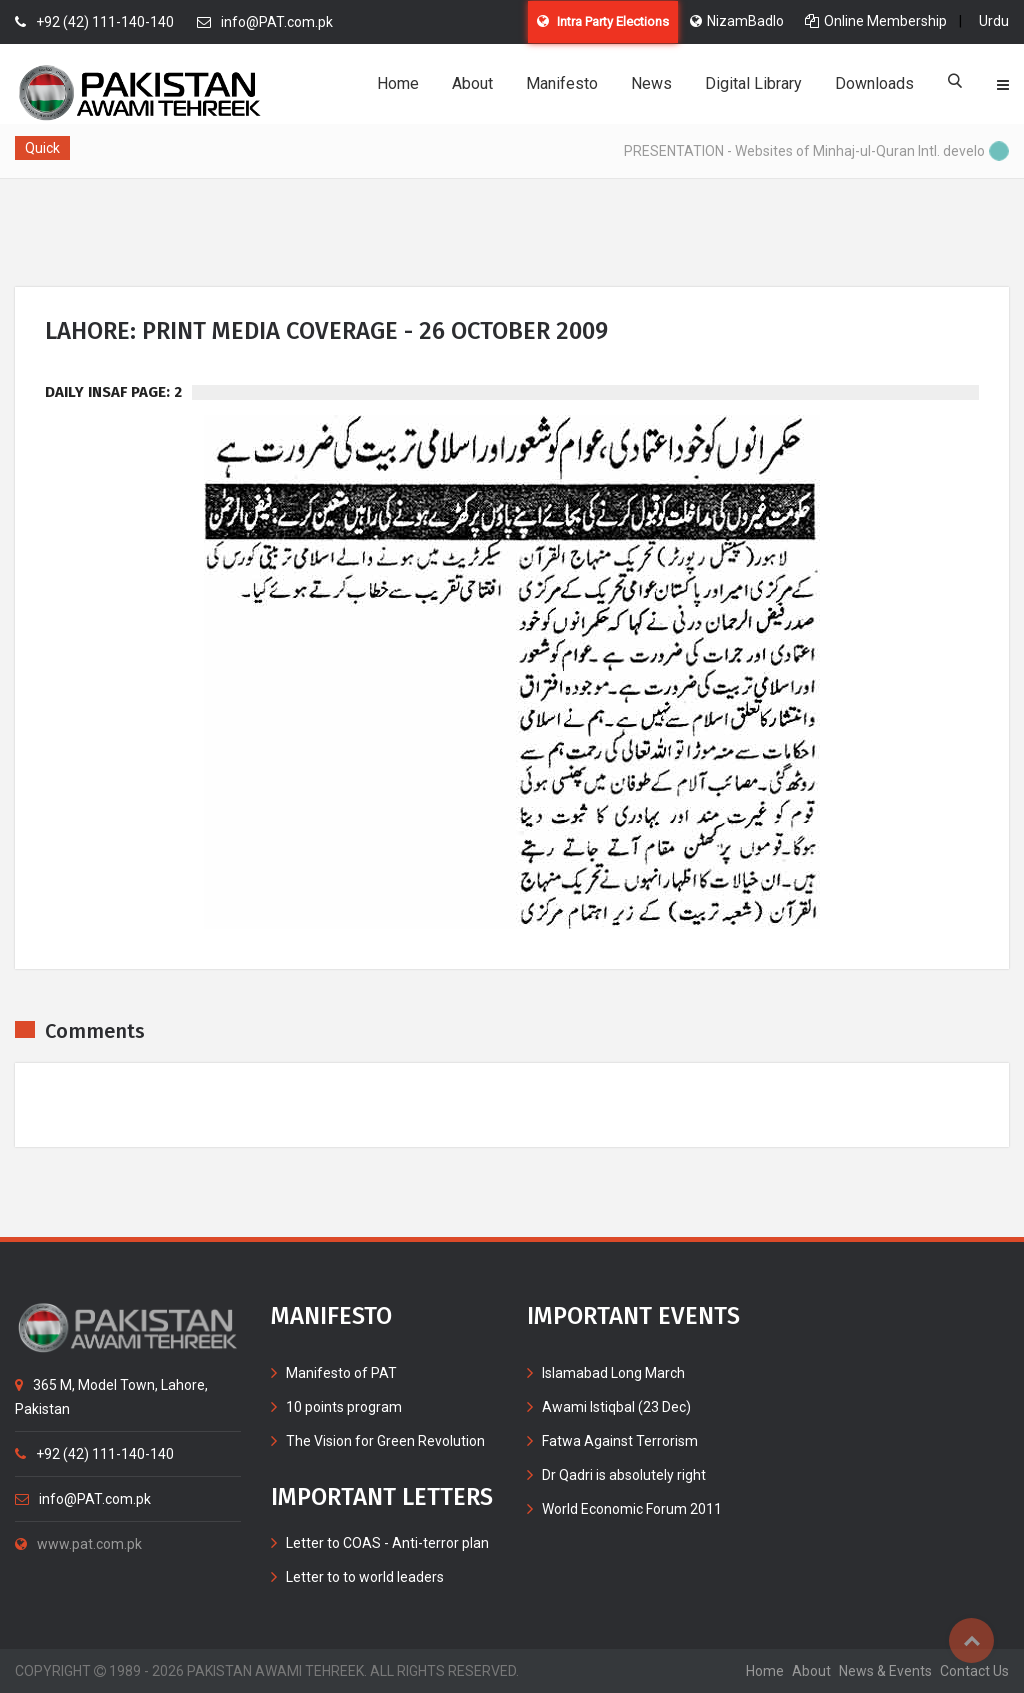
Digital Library (753, 83)
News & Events (885, 1671)
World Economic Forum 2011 (632, 1509)
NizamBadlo (737, 21)
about (811, 1671)
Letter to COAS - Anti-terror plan (387, 1543)
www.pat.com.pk (78, 1544)
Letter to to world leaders (365, 1577)
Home (398, 83)
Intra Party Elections (603, 21)
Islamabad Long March (613, 1373)
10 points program (344, 1407)
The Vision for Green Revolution (385, 1441)
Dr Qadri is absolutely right (624, 1475)
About (472, 83)
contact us (974, 1671)
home (765, 1671)
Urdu (994, 21)
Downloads (874, 83)
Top (971, 1640)
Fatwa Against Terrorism (620, 1441)
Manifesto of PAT (341, 1373)
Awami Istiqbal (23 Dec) (616, 1407)
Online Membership (876, 21)
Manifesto (562, 83)
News (651, 83)
